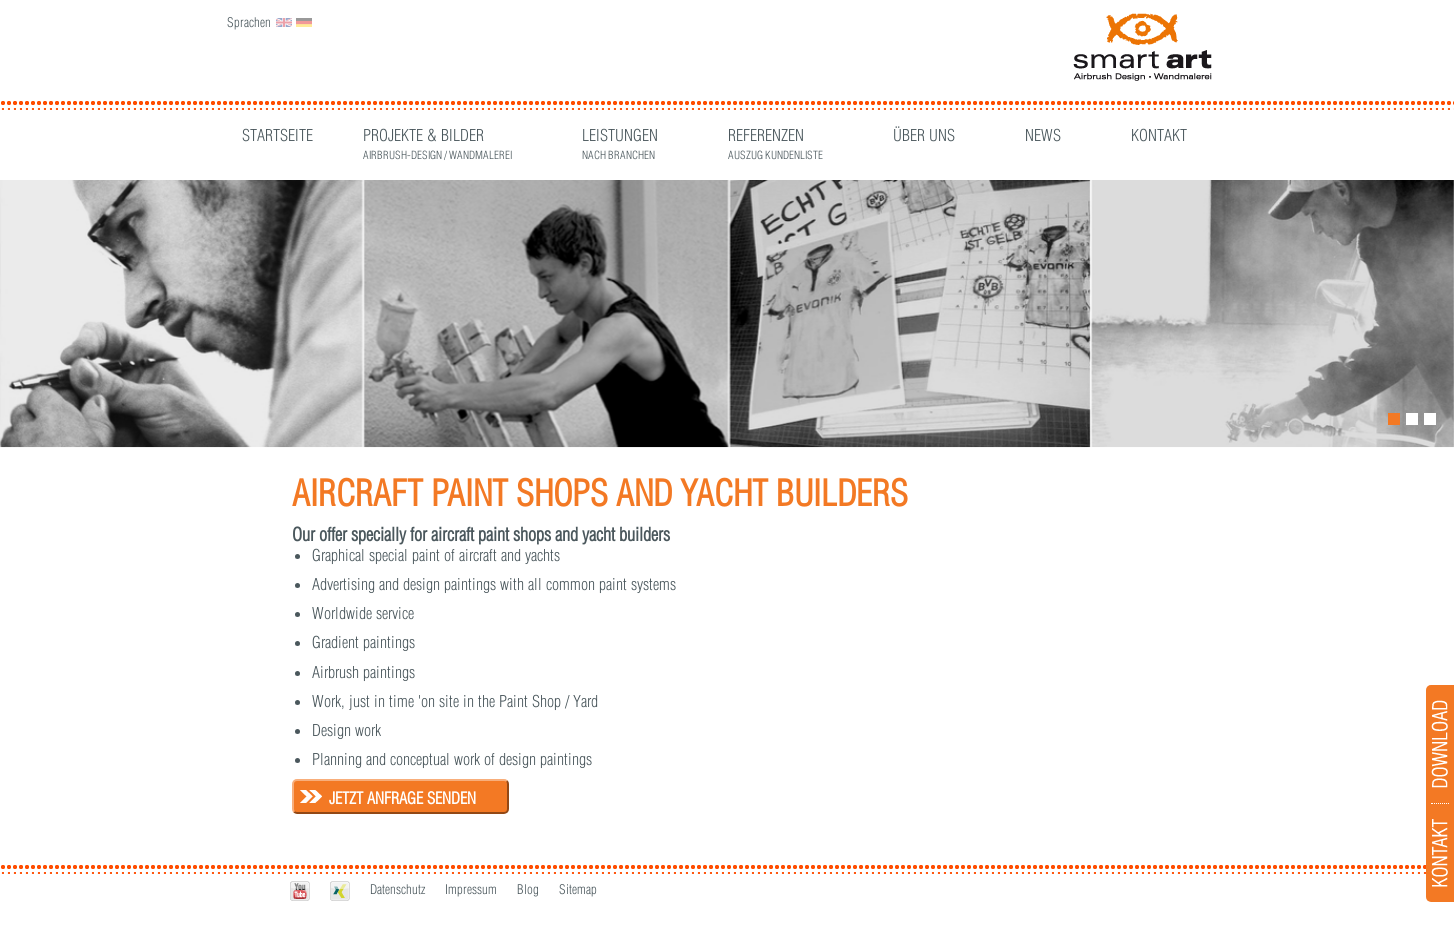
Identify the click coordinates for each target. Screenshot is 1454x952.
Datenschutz (397, 889)
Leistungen (620, 137)
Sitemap (578, 889)
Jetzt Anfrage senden (402, 798)
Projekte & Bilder (437, 137)
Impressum (471, 889)
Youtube (300, 890)
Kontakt (1159, 135)
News (1043, 135)
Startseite (277, 135)
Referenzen (775, 137)
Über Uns (924, 135)
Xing (340, 890)
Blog (528, 889)
